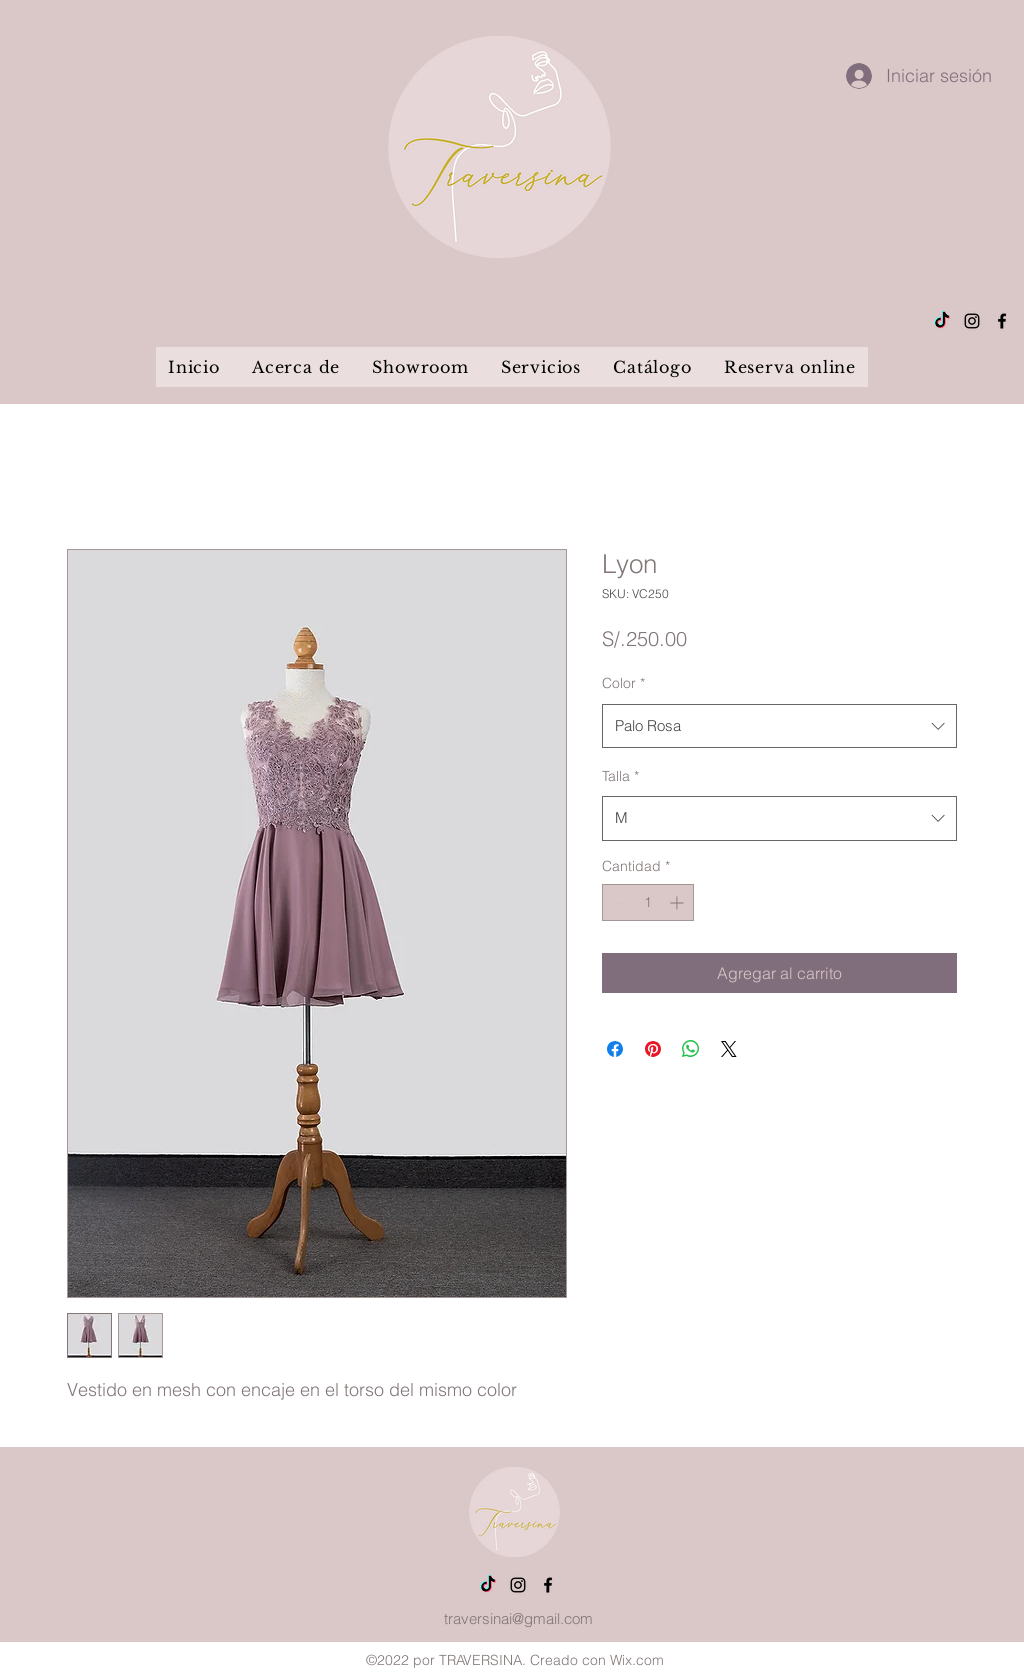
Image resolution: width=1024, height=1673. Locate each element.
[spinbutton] (648, 902)
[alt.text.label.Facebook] (1002, 321)
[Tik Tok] (942, 321)
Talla (620, 776)
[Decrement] (617, 902)
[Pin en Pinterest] (653, 1049)
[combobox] (779, 726)
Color (623, 683)
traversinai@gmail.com (518, 1618)
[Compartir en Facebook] (615, 1049)
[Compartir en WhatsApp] (691, 1049)
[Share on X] (729, 1049)
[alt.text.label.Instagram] (972, 321)
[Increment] (678, 902)
